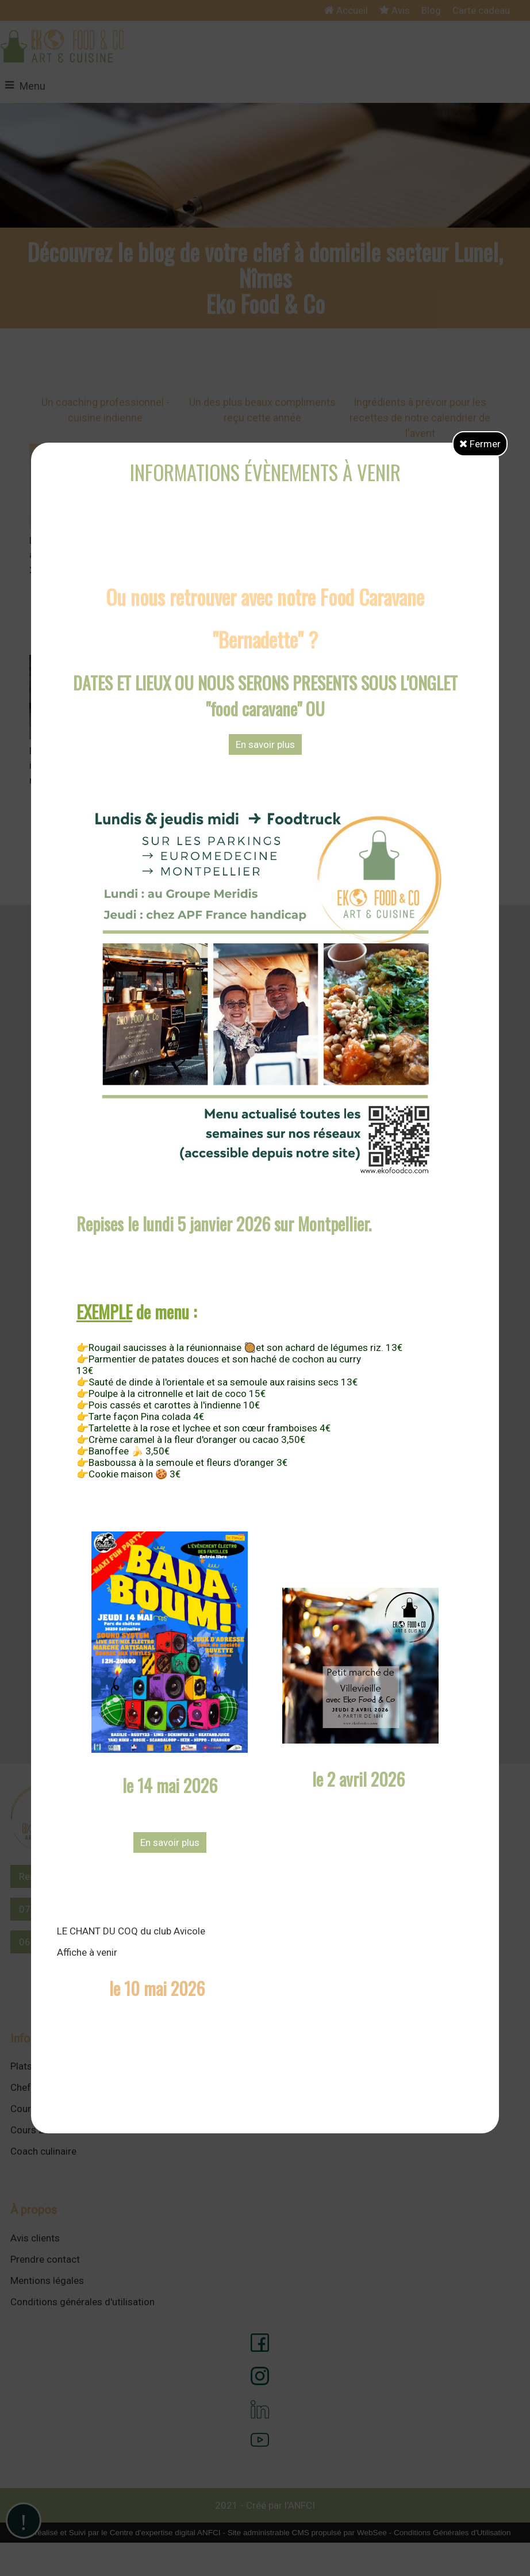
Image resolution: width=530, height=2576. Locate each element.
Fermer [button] (480, 444)
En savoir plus (265, 744)
